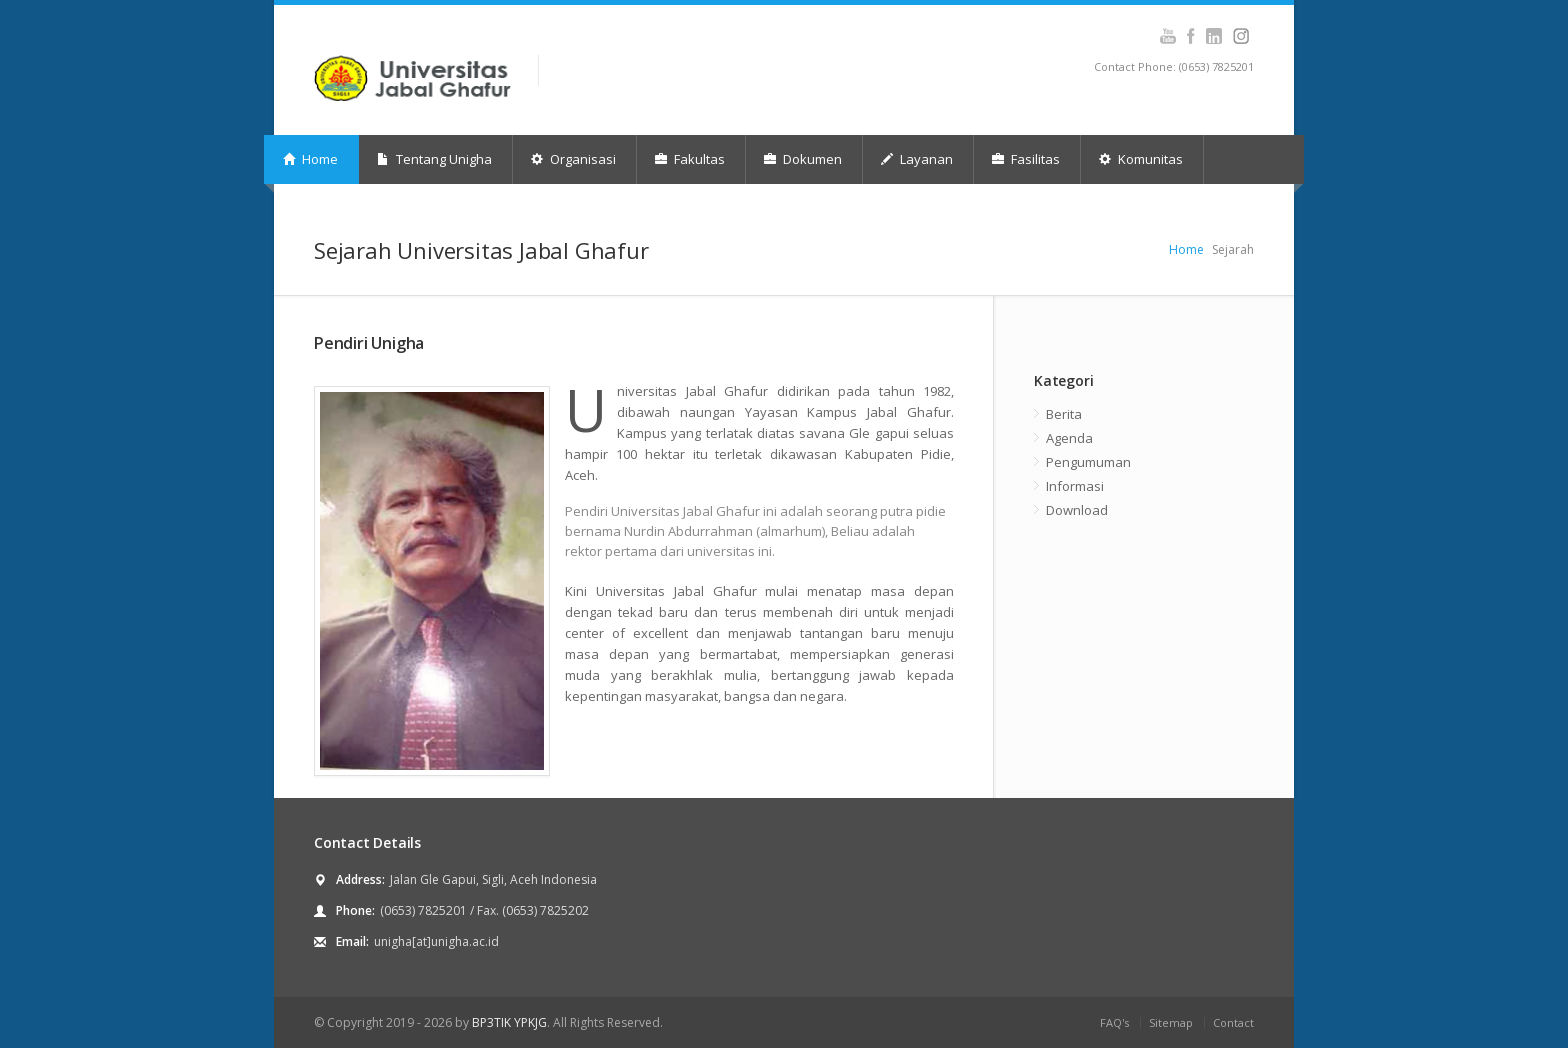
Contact (1233, 1022)
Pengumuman (1088, 462)
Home (310, 159)
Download (1077, 510)
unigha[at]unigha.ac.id (436, 941)
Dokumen (803, 159)
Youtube (1167, 36)
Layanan (917, 159)
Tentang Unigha (434, 159)
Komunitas (1141, 159)
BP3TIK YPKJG (509, 1022)
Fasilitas (1026, 159)
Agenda (1069, 438)
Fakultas (690, 159)
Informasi (1075, 486)
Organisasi (573, 159)
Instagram (1213, 36)
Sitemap (1171, 1022)
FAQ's (1114, 1022)
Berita (1064, 414)
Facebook (1190, 36)
